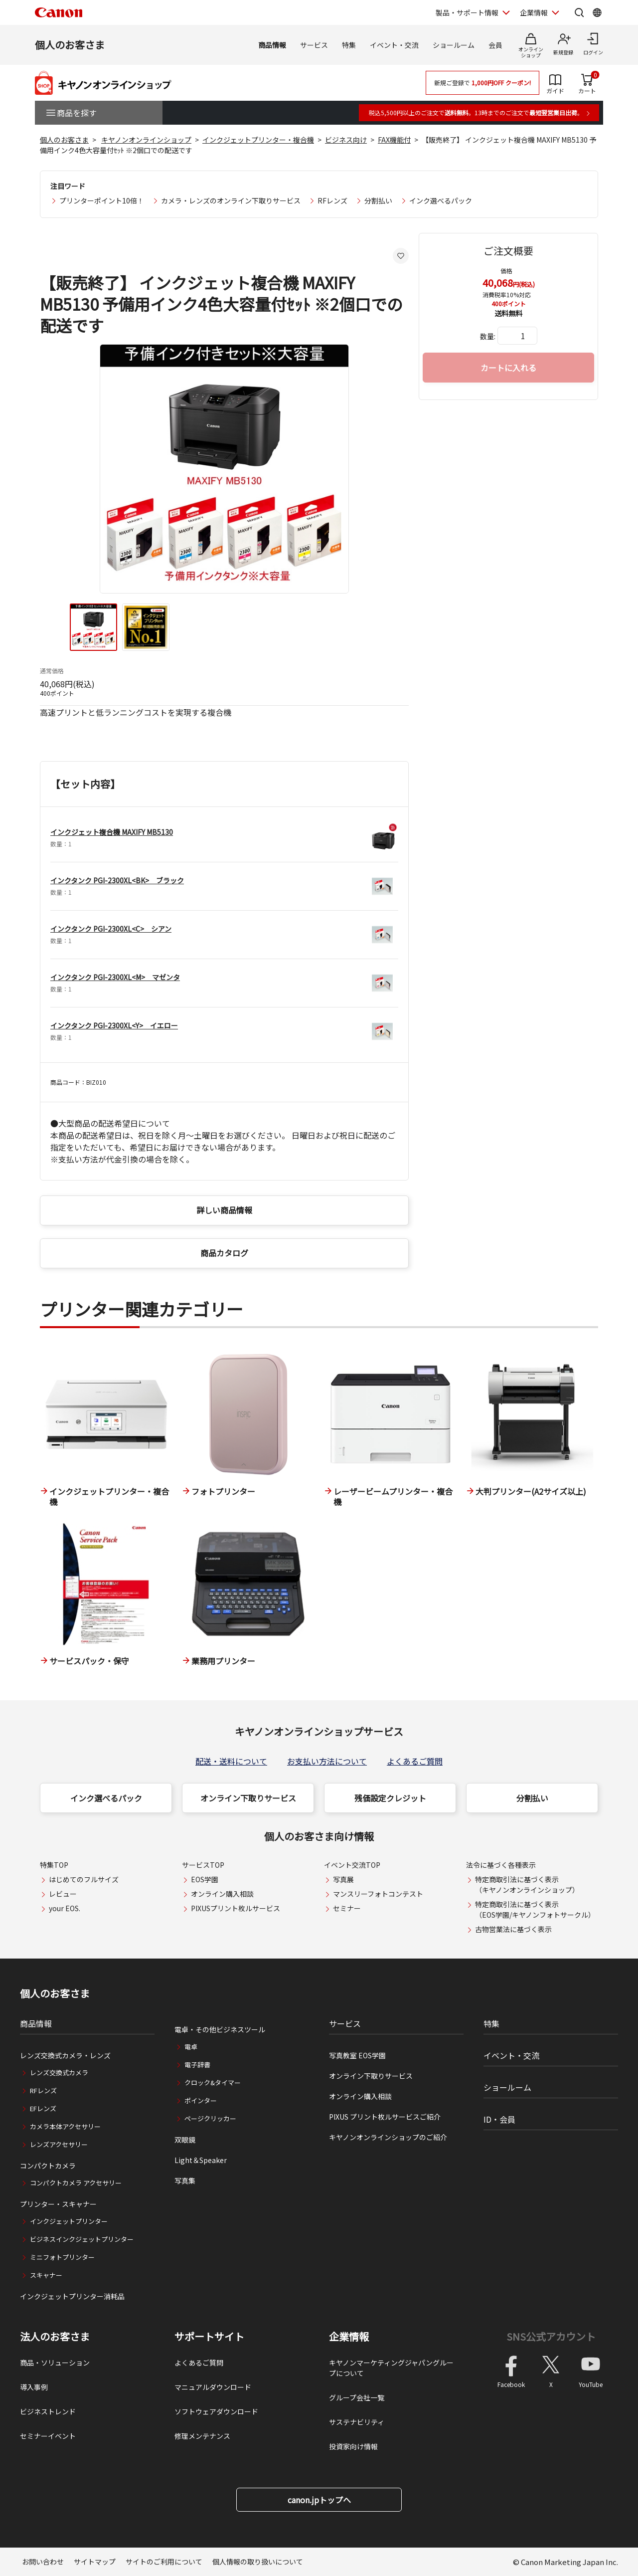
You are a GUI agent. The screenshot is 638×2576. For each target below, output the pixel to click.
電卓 (190, 2046)
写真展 (343, 1879)
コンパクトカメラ (48, 2166)
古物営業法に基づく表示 (513, 1929)
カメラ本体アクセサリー (65, 2126)
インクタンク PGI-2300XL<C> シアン (110, 929)
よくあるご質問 (415, 1761)
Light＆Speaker (200, 2160)
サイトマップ (95, 2562)
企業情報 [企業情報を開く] (534, 12)
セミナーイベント (48, 2436)
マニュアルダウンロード (212, 2387)
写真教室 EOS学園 (357, 2055)
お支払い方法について (327, 1761)
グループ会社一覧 (356, 2397)
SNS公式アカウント (551, 2336)
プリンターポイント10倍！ (101, 200)
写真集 (184, 2180)
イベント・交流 (394, 45)
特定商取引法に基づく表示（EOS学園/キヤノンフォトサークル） (535, 1909)
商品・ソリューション (55, 2363)
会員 (495, 45)
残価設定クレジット (390, 1798)
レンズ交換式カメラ (59, 2072)
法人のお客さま (55, 2337)
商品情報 (272, 45)
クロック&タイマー (212, 2082)
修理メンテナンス (202, 2436)
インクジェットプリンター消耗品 (72, 2296)
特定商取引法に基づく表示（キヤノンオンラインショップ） (527, 1884)
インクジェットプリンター (69, 2221)
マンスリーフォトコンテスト (378, 1894)
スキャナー (46, 2275)
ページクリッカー (210, 2118)
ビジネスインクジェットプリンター (82, 2239)
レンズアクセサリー (59, 2144)
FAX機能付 (394, 140)
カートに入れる (508, 368)
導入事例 (34, 2387)
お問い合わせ (43, 2562)
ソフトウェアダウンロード (216, 2411)
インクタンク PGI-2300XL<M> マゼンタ (115, 977)
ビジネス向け (346, 140)
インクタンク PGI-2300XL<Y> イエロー (114, 1025)
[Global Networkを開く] (597, 12)
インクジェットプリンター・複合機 (258, 140)
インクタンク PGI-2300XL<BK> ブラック (117, 880)
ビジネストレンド (48, 2411)
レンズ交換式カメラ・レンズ (65, 2055)
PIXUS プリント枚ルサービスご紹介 (385, 2117)
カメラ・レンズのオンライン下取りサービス (231, 200)
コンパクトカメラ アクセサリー (76, 2182)
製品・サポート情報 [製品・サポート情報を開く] (467, 12)
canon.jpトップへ (319, 2500)
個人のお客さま (70, 44)
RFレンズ (332, 200)
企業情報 (349, 2337)
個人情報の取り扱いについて (257, 2562)
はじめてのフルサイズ (84, 1879)
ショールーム (454, 45)
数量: (487, 336)
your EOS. (64, 1908)
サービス (314, 45)
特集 (349, 45)
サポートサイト (209, 2337)
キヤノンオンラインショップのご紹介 (388, 2137)
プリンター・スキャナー (58, 2204)
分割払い (378, 200)
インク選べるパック (440, 200)
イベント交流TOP (352, 1865)
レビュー (63, 1894)
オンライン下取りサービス (248, 1798)
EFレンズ (43, 2108)
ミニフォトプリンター (62, 2257)
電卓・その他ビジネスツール (219, 2029)
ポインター (200, 2100)
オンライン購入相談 (222, 1894)
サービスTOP (203, 1865)
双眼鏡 (184, 2140)
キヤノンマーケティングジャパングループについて (391, 2368)
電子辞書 (197, 2064)
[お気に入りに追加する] (401, 256)
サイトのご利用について (164, 2562)
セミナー (347, 1908)
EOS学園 (204, 1879)
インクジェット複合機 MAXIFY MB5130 (111, 832)
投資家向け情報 (353, 2446)
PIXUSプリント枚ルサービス (235, 1908)
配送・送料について (231, 1761)
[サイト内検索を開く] (579, 12)
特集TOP (54, 1865)
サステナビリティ (356, 2422)
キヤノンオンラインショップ (146, 140)
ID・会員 (499, 2119)
